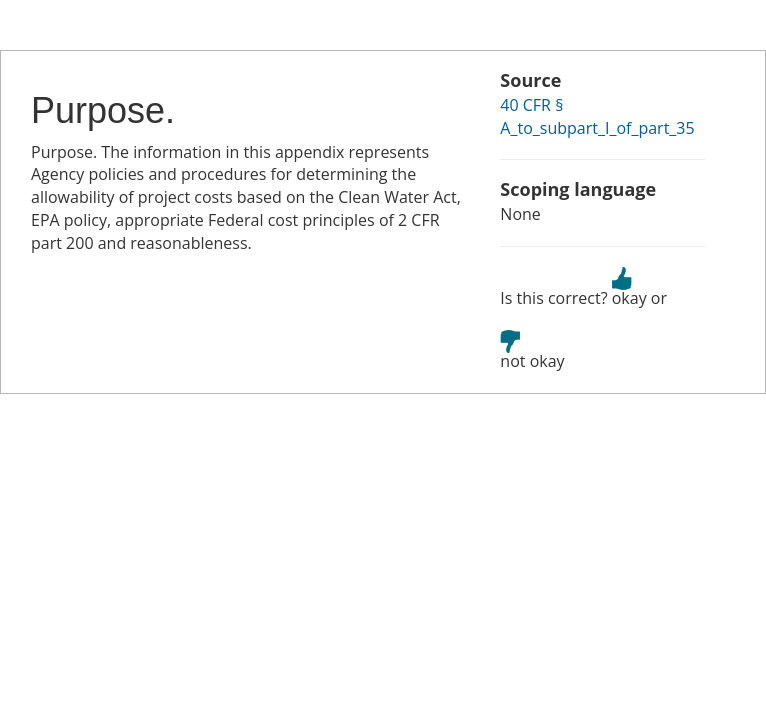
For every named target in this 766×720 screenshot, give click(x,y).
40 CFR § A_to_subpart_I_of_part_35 (597, 116)
